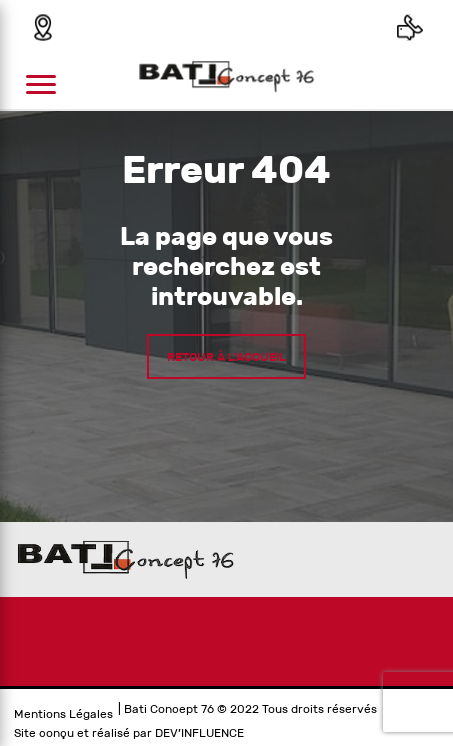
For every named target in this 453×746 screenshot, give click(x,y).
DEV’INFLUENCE (199, 733)
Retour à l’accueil (226, 356)
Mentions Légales (63, 714)
